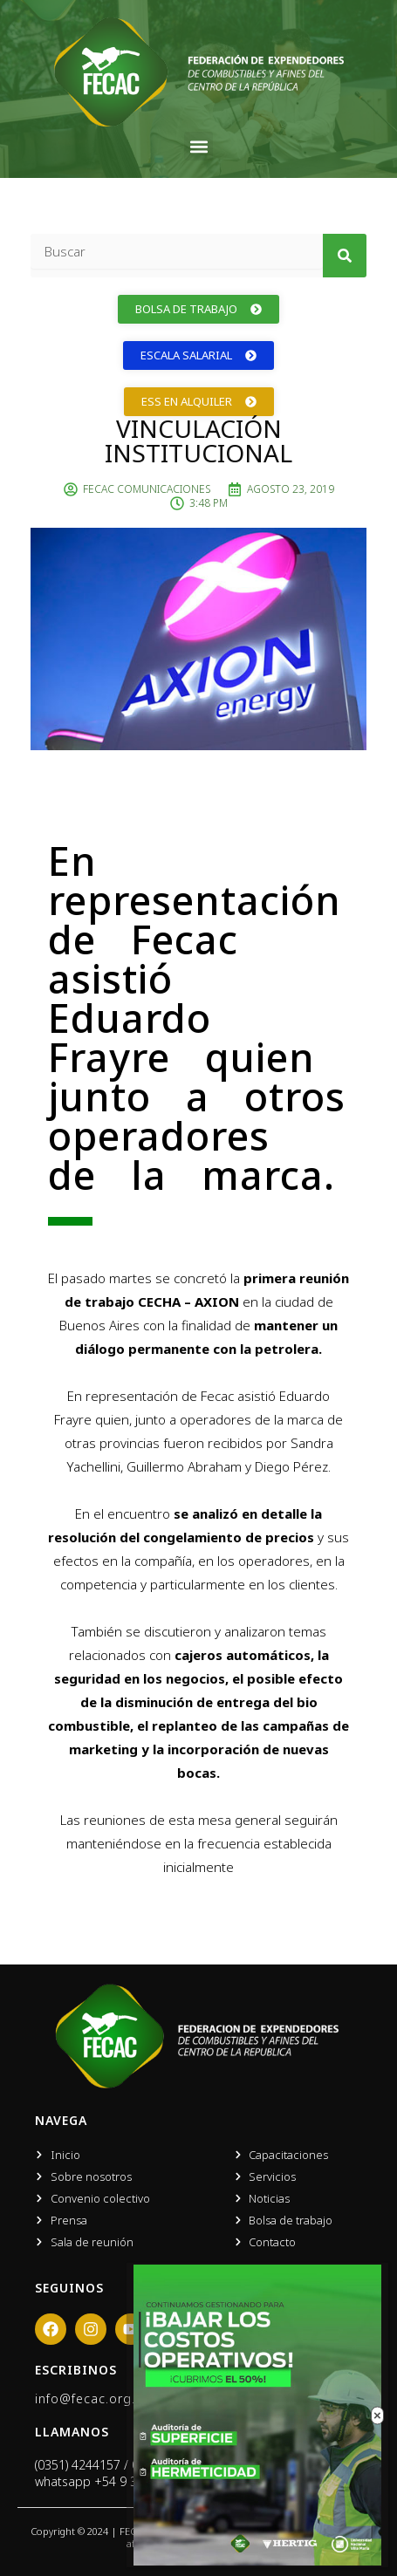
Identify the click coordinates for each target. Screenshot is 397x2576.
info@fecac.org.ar (91, 2398)
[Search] (344, 255)
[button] (198, 146)
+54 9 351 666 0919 (150, 2481)
